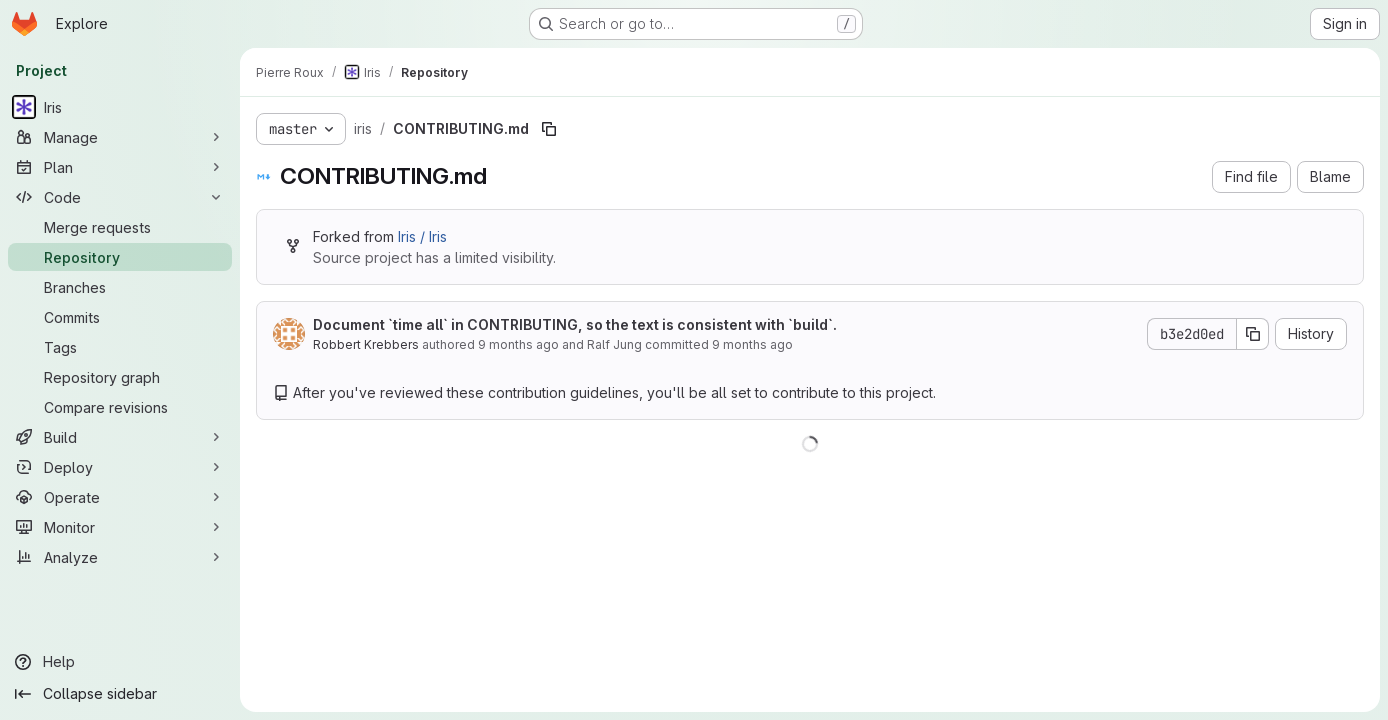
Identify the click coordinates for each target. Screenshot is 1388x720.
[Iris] (120, 107)
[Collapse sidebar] (120, 694)
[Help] (120, 662)
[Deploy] (120, 467)
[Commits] (120, 317)
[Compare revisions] (120, 407)
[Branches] (120, 287)
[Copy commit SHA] (1253, 334)
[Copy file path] (549, 129)
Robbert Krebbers (366, 344)
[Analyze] (120, 557)
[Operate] (120, 497)
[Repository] (120, 257)
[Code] (120, 197)
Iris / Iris (422, 236)
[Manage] (120, 137)
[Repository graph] (120, 377)
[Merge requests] (120, 227)
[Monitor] (120, 527)
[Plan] (120, 167)
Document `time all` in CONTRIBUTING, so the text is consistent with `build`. (575, 324)
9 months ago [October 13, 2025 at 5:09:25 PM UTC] (518, 344)
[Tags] (120, 347)
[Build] (120, 437)
